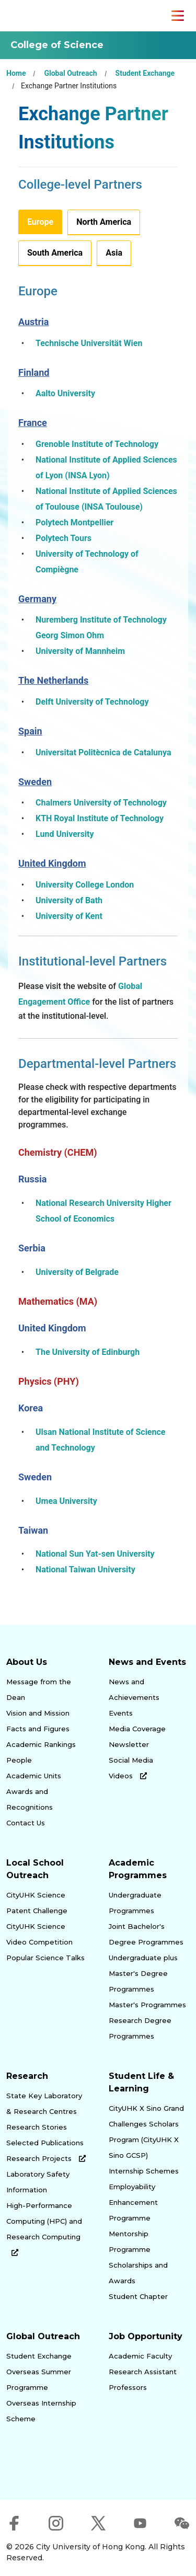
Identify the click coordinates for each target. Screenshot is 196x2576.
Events (121, 1713)
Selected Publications (45, 2142)
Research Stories (36, 2127)
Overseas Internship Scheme (41, 2411)
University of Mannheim (80, 651)
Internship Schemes (144, 2171)
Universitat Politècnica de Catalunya (103, 752)
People (19, 1760)
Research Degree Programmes (140, 2028)
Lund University (65, 834)
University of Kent (69, 916)
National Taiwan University (85, 1569)
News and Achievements (134, 1689)
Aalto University (65, 393)
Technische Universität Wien (89, 343)
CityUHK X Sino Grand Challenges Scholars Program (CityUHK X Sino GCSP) (146, 2131)
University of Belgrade (77, 1272)
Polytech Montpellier (74, 522)
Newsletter (129, 1744)
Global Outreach (70, 73)
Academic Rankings (41, 1744)
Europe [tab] (40, 222)
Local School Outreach (35, 1869)
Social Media (131, 1760)
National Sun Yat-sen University (95, 1554)
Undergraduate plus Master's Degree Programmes (143, 1973)
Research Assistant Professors (143, 2379)
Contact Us (25, 1823)
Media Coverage (137, 1728)
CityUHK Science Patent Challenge (36, 1903)
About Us (26, 1662)
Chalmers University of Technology (101, 803)
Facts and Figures (38, 1728)
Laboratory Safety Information (38, 2182)
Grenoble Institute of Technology (97, 444)
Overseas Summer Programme (38, 2379)
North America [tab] (103, 222)
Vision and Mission (38, 1713)
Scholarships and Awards (138, 2273)
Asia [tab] (114, 253)
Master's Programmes (147, 2004)
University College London (85, 885)
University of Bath (69, 900)
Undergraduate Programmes (135, 1903)
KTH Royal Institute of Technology (100, 818)
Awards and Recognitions (29, 1799)
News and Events (147, 1662)
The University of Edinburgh (88, 1352)
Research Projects (46, 2158)
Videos (128, 1776)
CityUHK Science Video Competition (39, 1934)
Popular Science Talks (45, 1957)
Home (16, 73)
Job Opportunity (145, 2336)
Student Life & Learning (141, 2082)
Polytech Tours (63, 538)
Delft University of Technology (92, 702)
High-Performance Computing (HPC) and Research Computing (44, 2228)
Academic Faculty (140, 2356)
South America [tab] (55, 253)
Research (27, 2076)
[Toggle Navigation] (178, 16)
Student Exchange (145, 73)
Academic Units (33, 1776)
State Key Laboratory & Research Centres (44, 2103)
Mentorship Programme (130, 2241)
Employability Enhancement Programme (133, 2202)
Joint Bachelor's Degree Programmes (146, 1934)
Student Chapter (138, 2296)
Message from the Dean (38, 1689)
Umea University (66, 1501)
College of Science (56, 45)
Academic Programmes (138, 1869)
